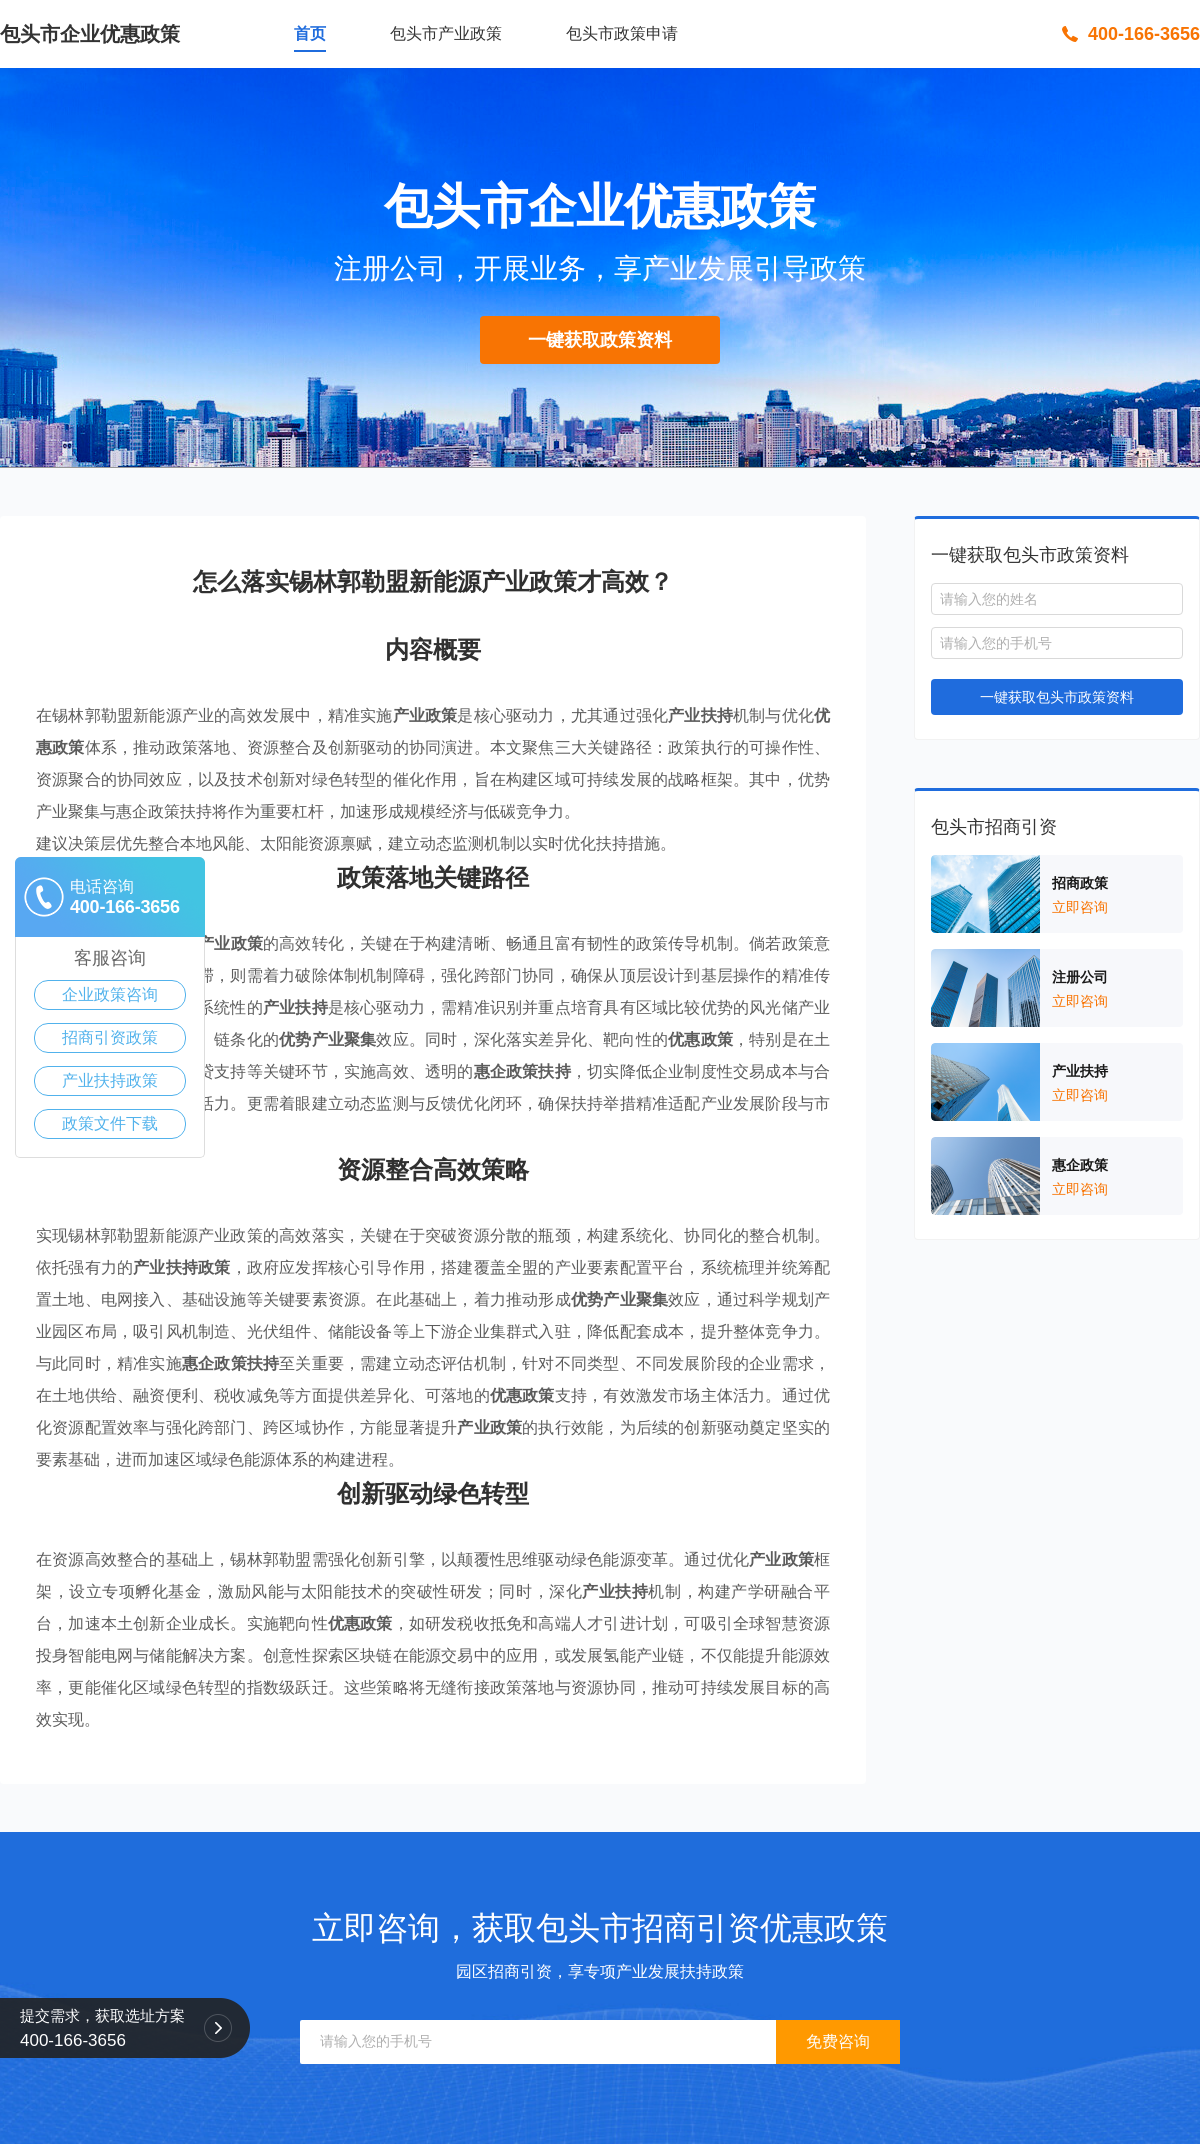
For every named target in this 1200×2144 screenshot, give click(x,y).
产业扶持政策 (110, 1080)
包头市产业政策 (446, 33)
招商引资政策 (110, 1037)
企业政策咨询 (110, 994)
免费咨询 (838, 2041)
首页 (310, 33)
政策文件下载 (110, 1123)
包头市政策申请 (622, 33)
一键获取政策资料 (600, 340)
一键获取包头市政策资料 (1057, 697)
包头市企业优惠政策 (90, 34)
